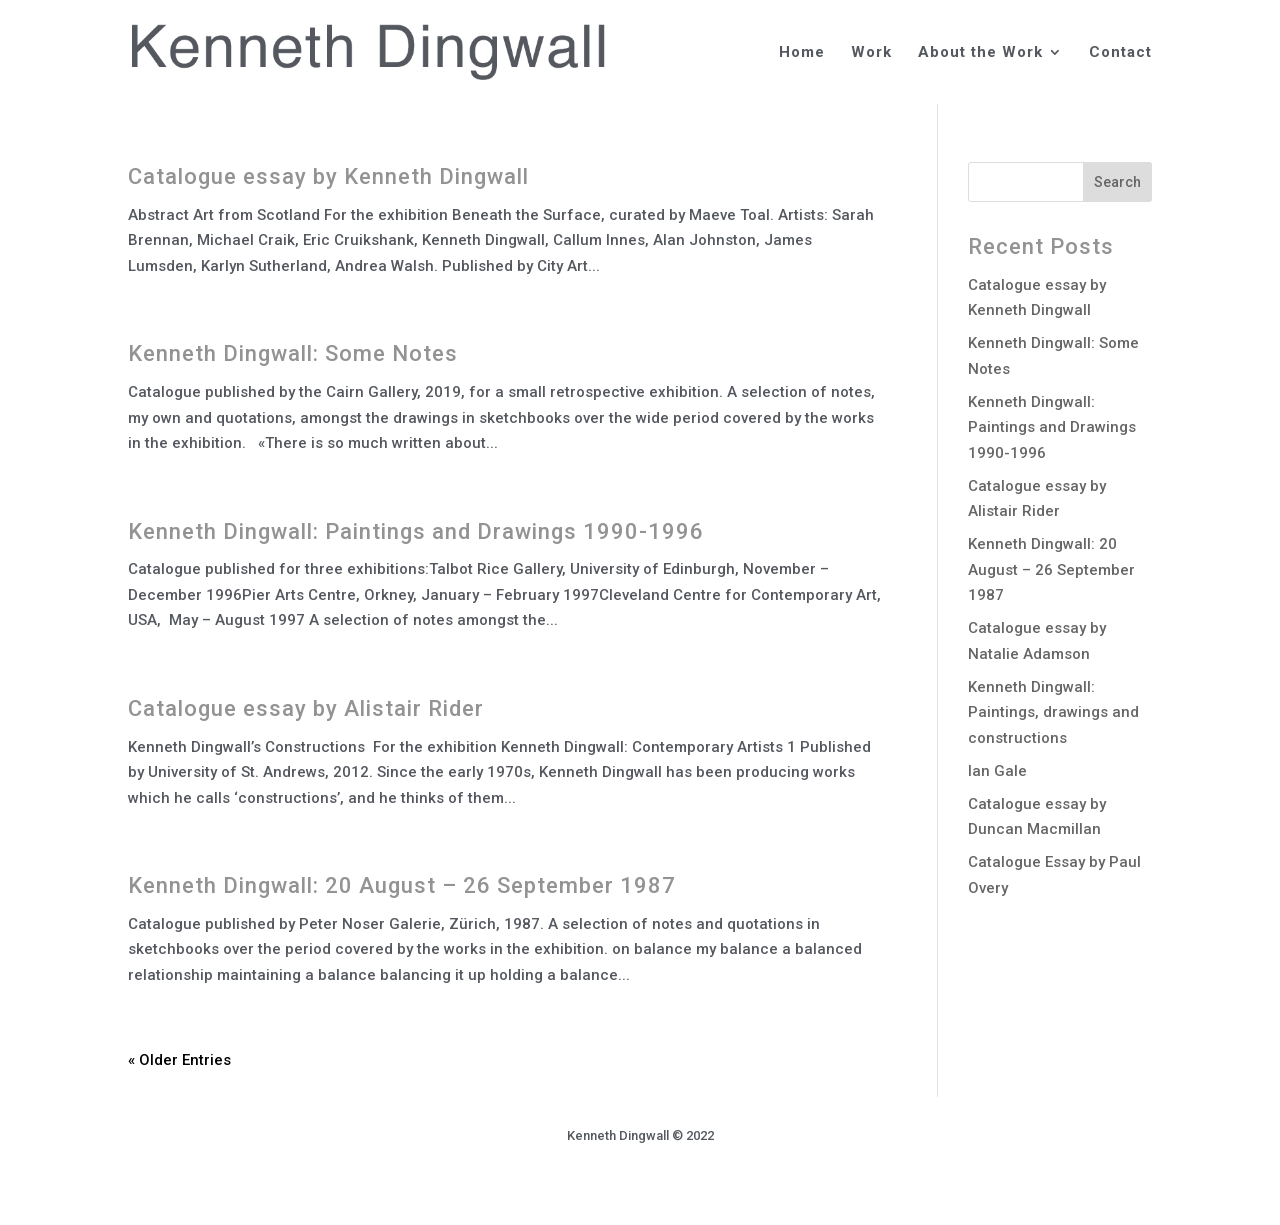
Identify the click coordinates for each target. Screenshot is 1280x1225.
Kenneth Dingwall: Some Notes (293, 353)
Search (1117, 182)
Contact (1120, 53)
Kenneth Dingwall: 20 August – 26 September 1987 (402, 885)
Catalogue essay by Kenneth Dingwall (328, 176)
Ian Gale (997, 771)
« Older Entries (179, 1060)
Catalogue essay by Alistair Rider (306, 708)
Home (802, 53)
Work (871, 53)
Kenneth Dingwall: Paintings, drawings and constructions (1053, 712)
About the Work (980, 53)
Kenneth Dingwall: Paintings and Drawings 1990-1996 (416, 531)
